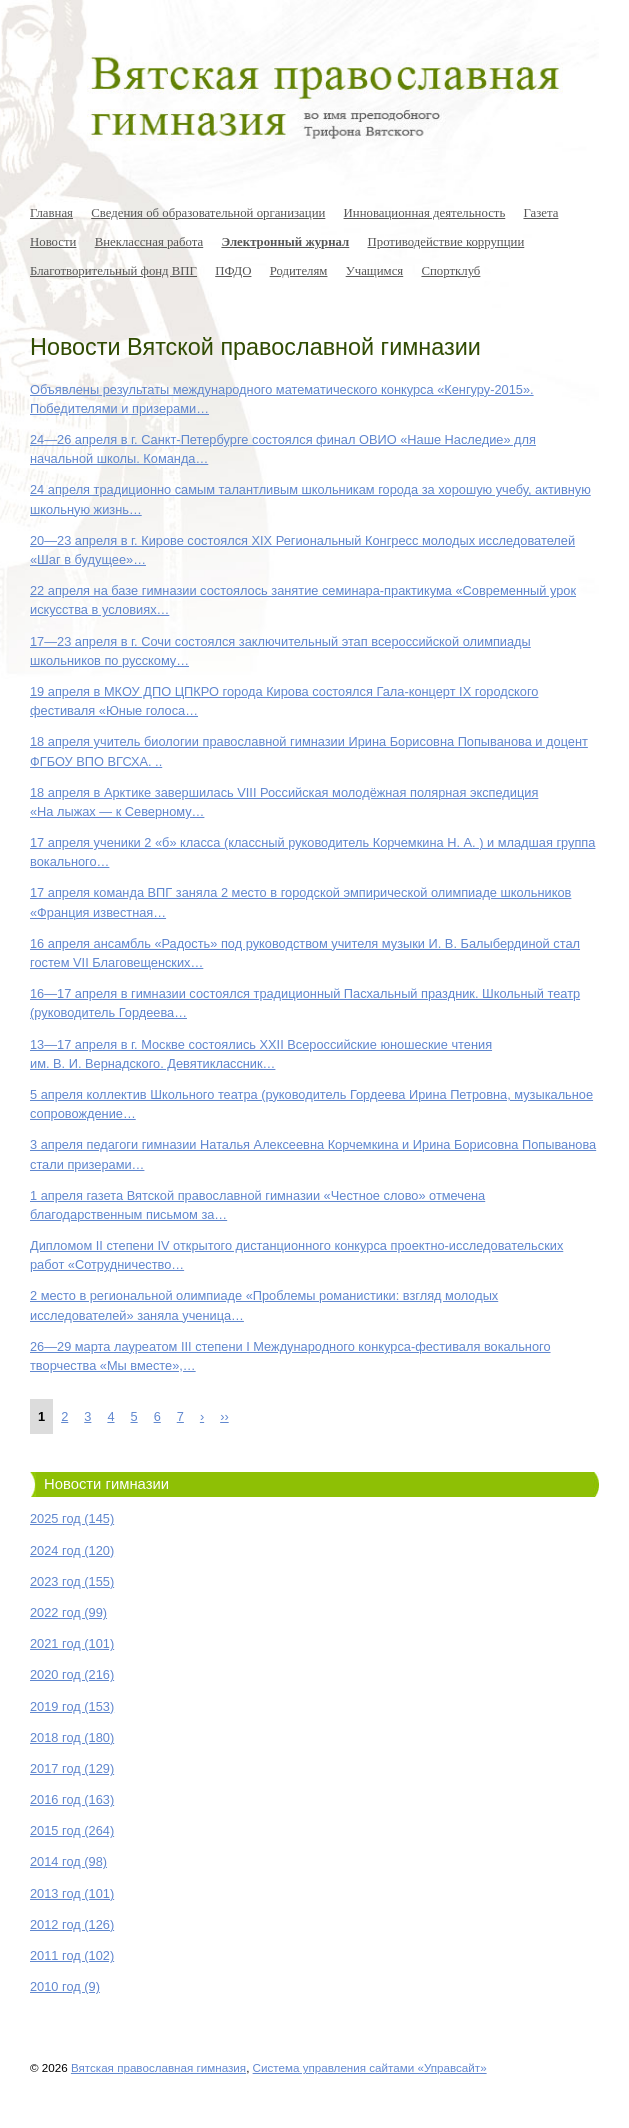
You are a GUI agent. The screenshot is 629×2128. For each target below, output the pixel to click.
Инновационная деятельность (425, 213)
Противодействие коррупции (446, 242)
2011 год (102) (72, 1955)
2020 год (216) (72, 1674)
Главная (51, 213)
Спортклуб (450, 271)
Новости (53, 242)
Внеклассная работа (149, 242)
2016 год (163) (72, 1799)
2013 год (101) (72, 1893)
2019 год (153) (72, 1706)
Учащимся (375, 271)
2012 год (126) (72, 1924)
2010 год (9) (65, 1986)
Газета (540, 213)
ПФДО (233, 271)
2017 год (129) (72, 1768)
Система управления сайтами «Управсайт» (370, 2067)
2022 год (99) (68, 1612)
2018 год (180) (72, 1737)
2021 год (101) (72, 1643)
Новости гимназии (106, 1484)
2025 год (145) (72, 1518)
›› (224, 1416)
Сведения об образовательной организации (208, 213)
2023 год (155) (72, 1581)
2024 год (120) (72, 1550)
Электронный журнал (285, 242)
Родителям (299, 271)
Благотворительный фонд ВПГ (113, 271)
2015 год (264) (72, 1830)
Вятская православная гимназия (158, 2067)
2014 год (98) (68, 1861)
